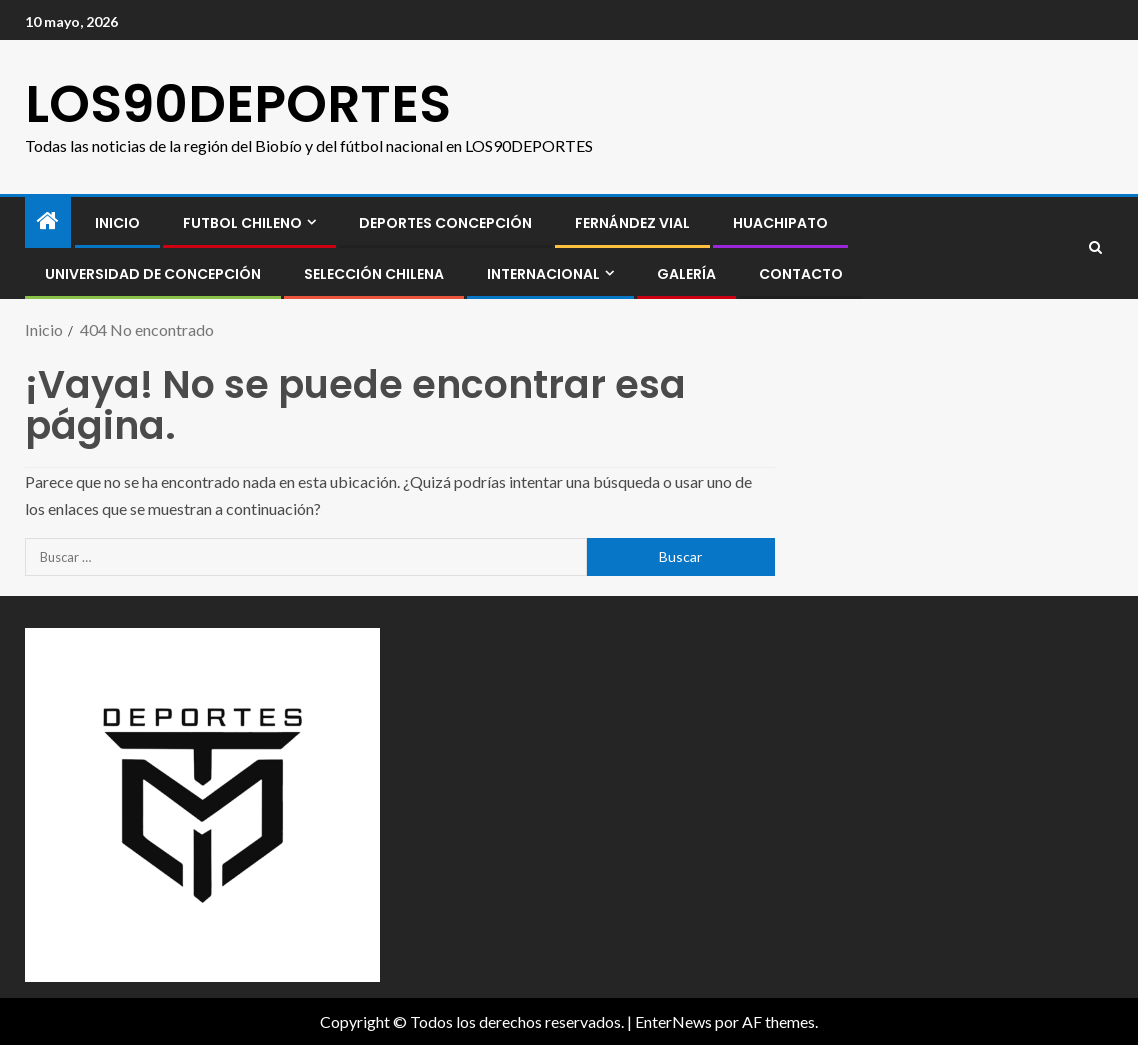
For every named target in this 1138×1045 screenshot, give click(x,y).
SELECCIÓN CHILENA (374, 274)
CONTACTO (801, 274)
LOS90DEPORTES (238, 103)
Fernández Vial (632, 223)
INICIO (117, 223)
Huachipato (780, 223)
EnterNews (673, 1021)
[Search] (1095, 248)
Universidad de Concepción (153, 274)
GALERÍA (686, 274)
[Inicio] (48, 221)
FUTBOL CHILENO (242, 223)
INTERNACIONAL (543, 274)
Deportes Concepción (445, 223)
